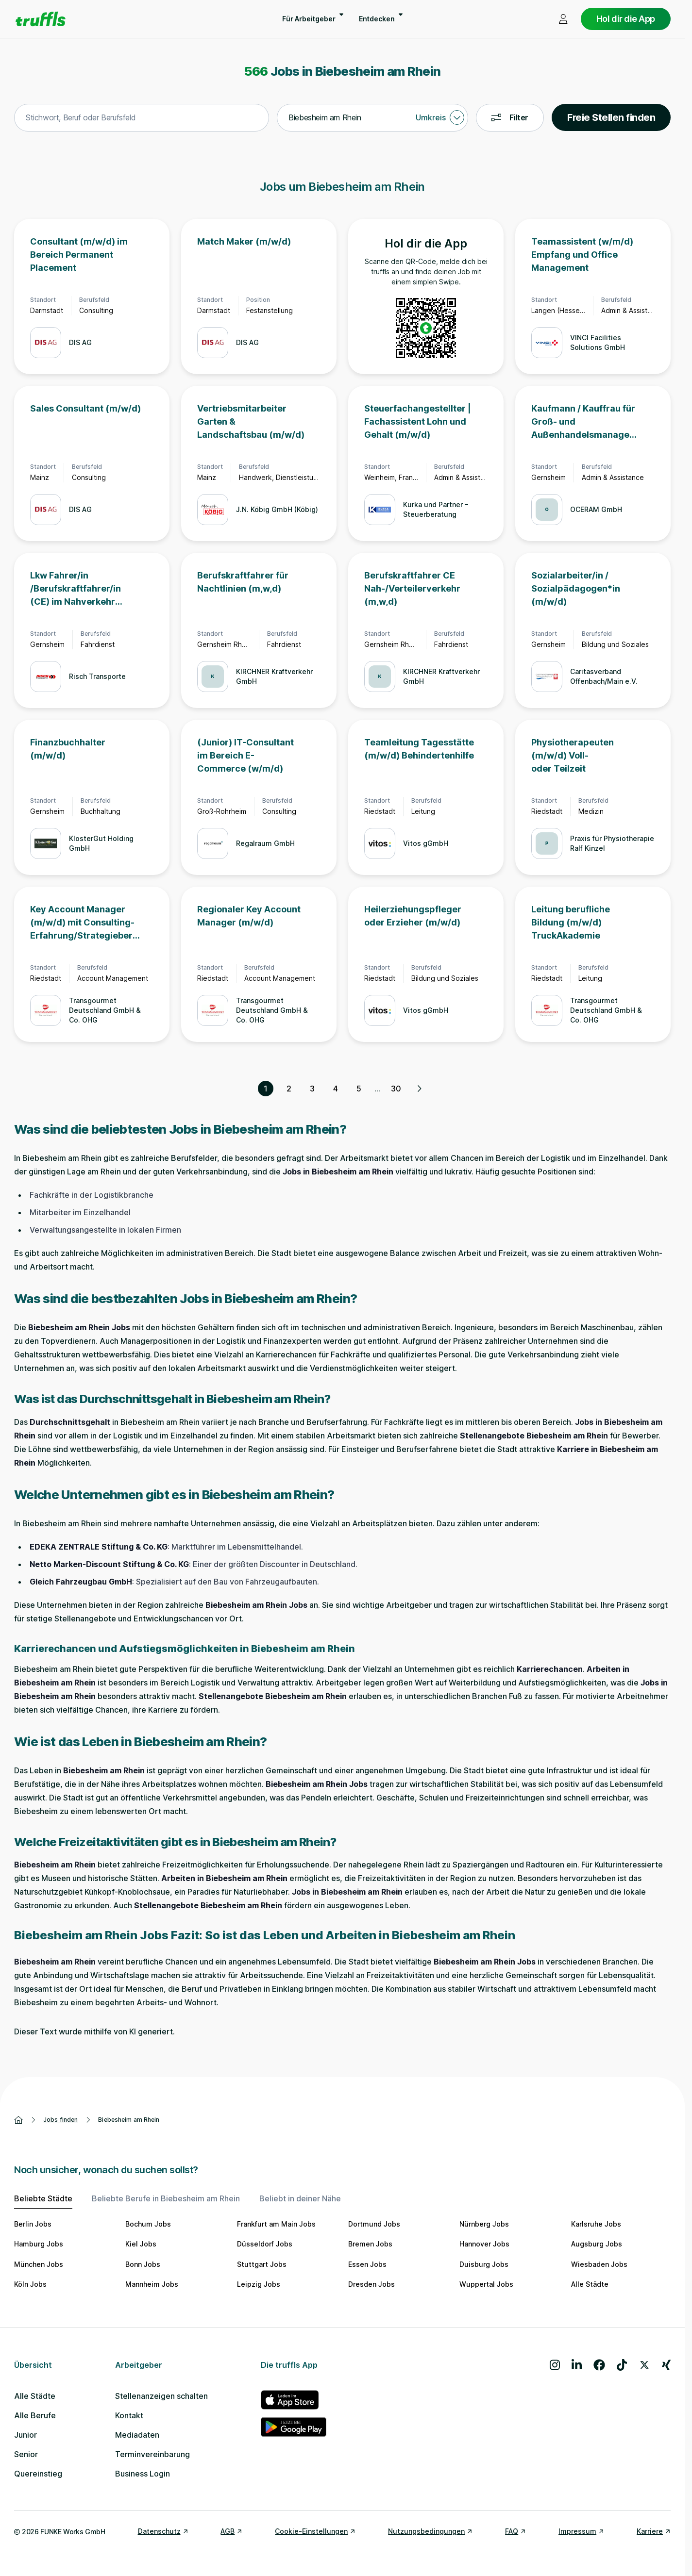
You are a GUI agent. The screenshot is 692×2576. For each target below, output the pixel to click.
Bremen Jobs (370, 2244)
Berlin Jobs (32, 2224)
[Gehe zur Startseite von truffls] (40, 19)
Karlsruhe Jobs (596, 2224)
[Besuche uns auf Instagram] (555, 2365)
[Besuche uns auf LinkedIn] (577, 2365)
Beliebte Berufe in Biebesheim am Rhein (166, 2198)
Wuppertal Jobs (486, 2284)
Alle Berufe (35, 2415)
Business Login (142, 2473)
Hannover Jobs (484, 2244)
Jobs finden (60, 2119)
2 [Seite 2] (289, 1088)
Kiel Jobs (140, 2244)
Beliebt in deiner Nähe (300, 2198)
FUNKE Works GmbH (72, 2531)
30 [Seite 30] (396, 1088)
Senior (26, 2454)
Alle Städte (589, 2284)
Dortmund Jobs (374, 2224)
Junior (25, 2435)
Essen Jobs (367, 2264)
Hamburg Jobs (38, 2244)
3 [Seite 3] (312, 1088)
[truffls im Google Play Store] (293, 2427)
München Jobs (38, 2264)
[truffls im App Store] (293, 2400)
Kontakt (129, 2415)
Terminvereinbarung (152, 2454)
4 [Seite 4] (335, 1088)
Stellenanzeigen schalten (161, 2396)
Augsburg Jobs (596, 2244)
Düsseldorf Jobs (264, 2244)
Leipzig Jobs (258, 2284)
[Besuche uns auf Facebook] (599, 2365)
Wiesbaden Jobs (599, 2264)
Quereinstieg (38, 2473)
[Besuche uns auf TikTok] (622, 2365)
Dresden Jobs (371, 2284)
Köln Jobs (30, 2284)
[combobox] (141, 118)
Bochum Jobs (148, 2224)
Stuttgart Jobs (262, 2264)
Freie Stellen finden (611, 117)
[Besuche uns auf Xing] (666, 2365)
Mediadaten (137, 2435)
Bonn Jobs (142, 2264)
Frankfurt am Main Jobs (276, 2224)
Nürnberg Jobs (484, 2224)
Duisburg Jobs (483, 2264)
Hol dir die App (625, 19)
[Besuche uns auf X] (644, 2365)
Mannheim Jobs (151, 2284)
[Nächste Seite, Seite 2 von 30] (419, 1088)
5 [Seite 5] (358, 1088)
